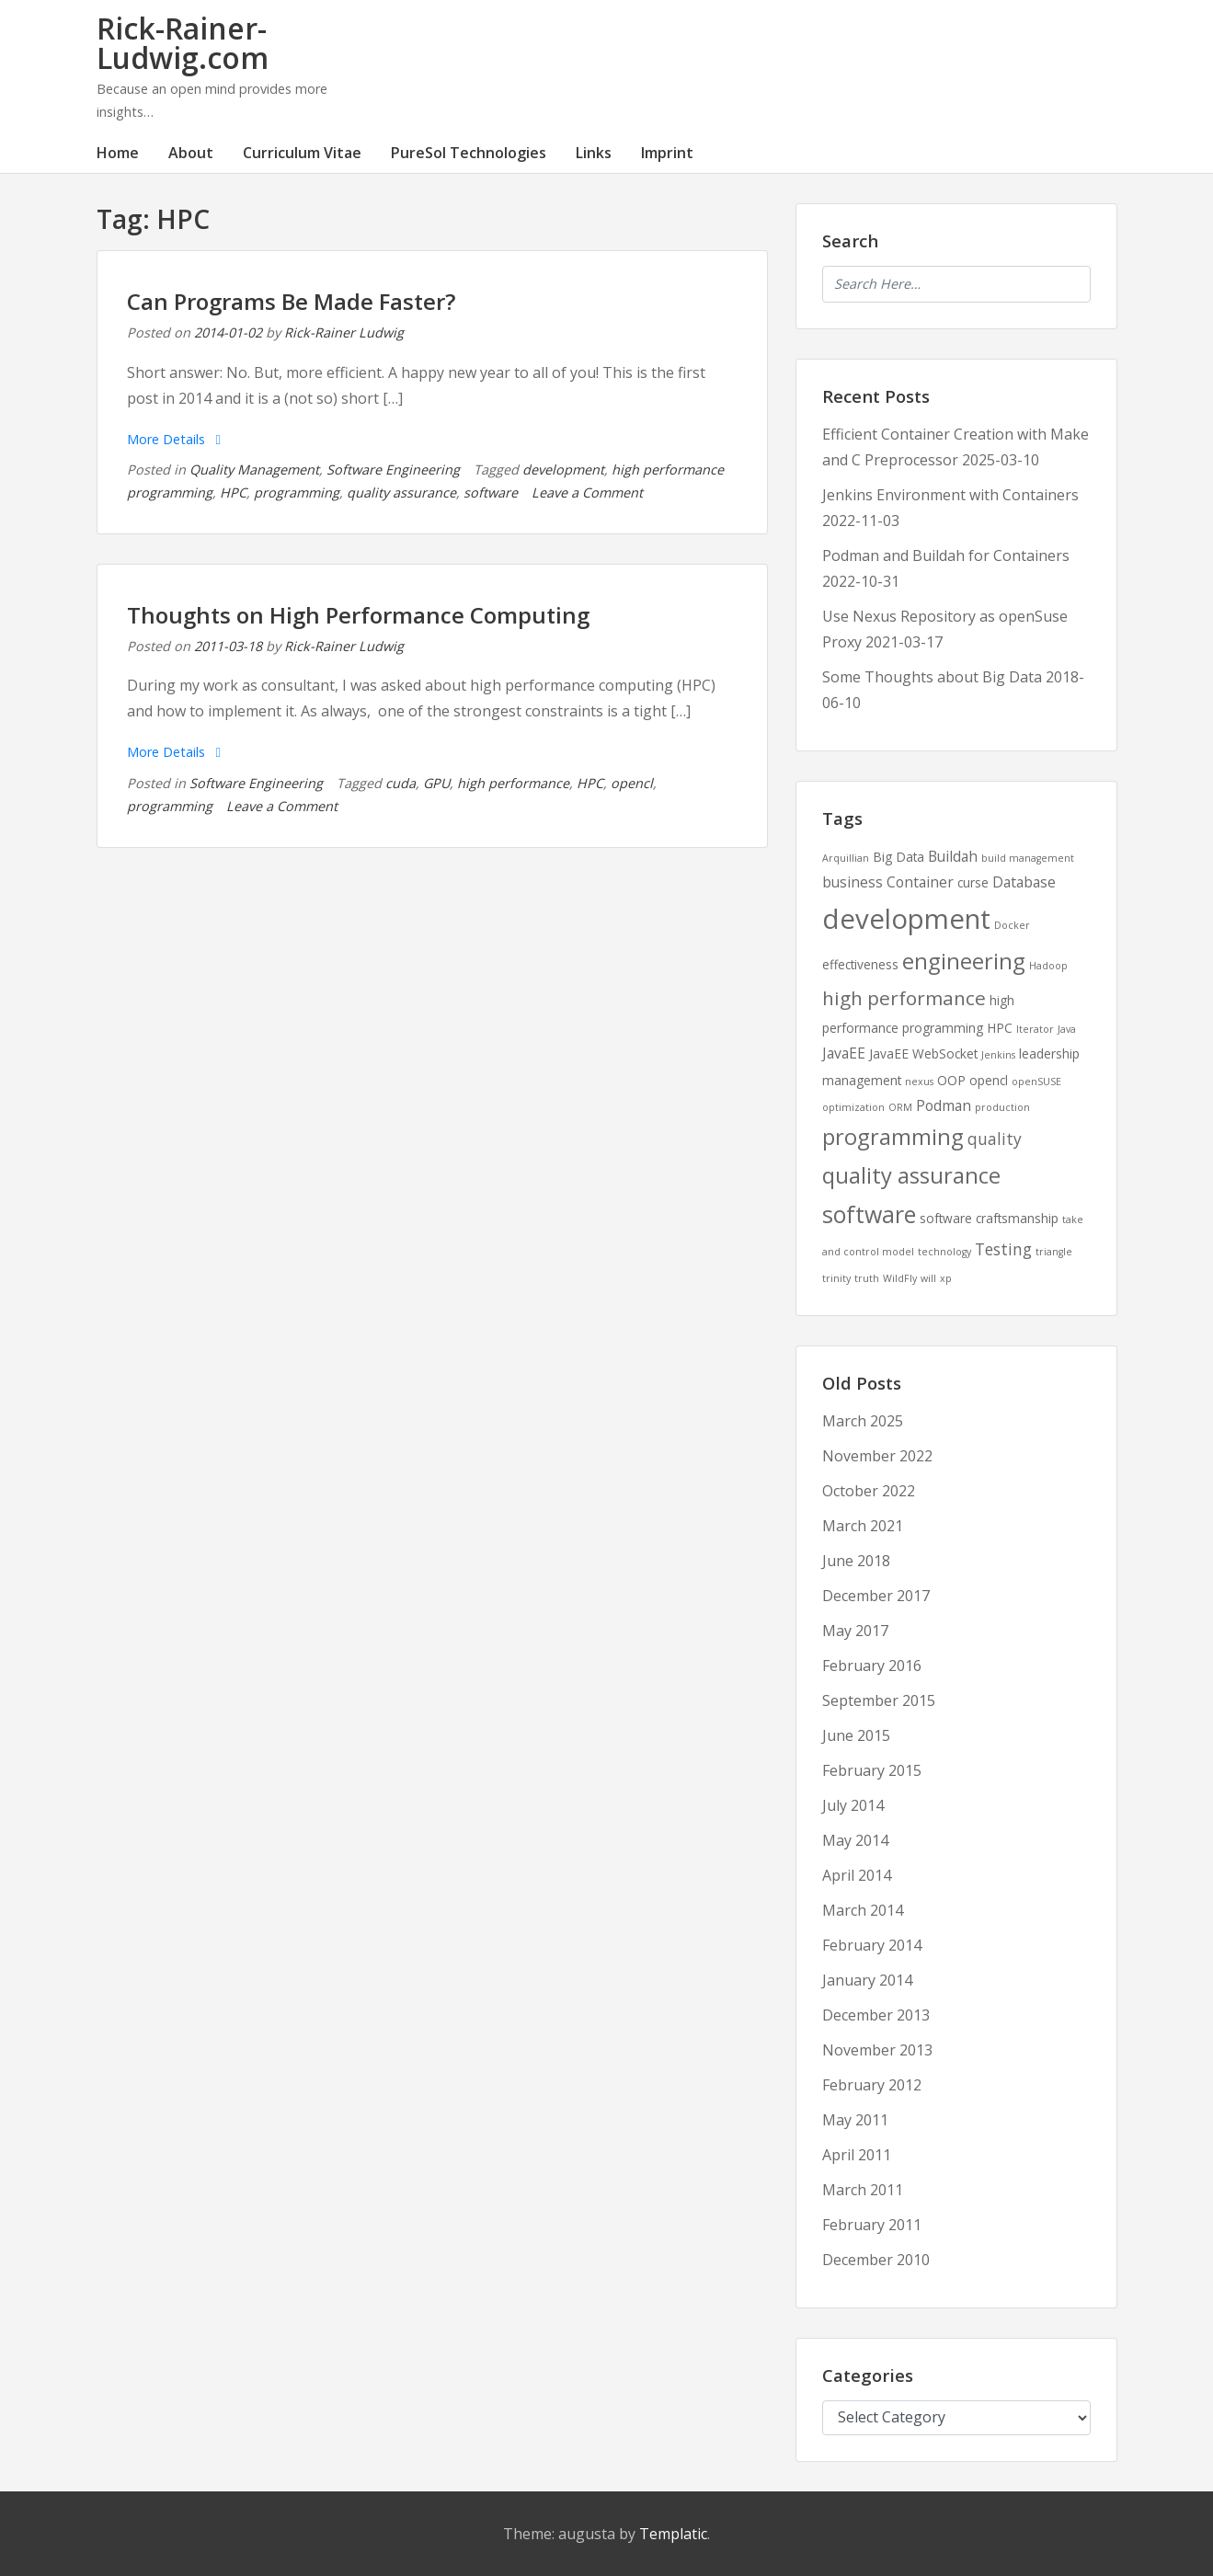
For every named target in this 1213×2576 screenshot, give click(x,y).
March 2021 (862, 1526)
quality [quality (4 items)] (994, 1139)
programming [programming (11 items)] (893, 1136)
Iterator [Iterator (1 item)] (1035, 1029)
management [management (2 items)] (861, 1080)
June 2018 (856, 1561)
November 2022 (877, 1456)
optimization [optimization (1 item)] (853, 1107)
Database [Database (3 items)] (1024, 882)
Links (594, 153)
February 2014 (871, 1945)
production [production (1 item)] (1002, 1107)
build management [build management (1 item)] (1027, 858)
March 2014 (862, 1910)
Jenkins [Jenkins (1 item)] (998, 1054)
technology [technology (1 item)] (944, 1251)
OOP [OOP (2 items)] (951, 1080)
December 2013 (876, 2015)
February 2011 (871, 2225)
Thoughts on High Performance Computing (358, 615)
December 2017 (876, 1596)
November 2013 (877, 2050)
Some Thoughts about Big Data (932, 677)
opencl (632, 783)
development (563, 469)
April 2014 (856, 1875)
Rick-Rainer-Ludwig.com (183, 42)
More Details (174, 439)
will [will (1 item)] (928, 1278)
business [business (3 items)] (852, 882)
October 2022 (868, 1491)
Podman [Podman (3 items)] (943, 1105)
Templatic (673, 2534)
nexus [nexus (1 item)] (919, 1081)
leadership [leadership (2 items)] (1049, 1053)
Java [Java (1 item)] (1067, 1029)
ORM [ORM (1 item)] (900, 1107)
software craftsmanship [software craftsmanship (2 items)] (989, 1218)
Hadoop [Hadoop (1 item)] (1048, 965)
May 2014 (855, 1840)
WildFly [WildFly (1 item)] (900, 1278)
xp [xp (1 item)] (946, 1278)
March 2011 (862, 2190)
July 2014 (853, 1805)
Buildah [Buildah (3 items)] (953, 856)
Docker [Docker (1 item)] (1012, 925)
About (190, 153)
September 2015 (878, 1700)
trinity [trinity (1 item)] (836, 1278)
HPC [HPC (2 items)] (1000, 1027)
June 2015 (856, 1735)
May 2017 (855, 1630)
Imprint (667, 153)
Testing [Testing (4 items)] (1003, 1249)
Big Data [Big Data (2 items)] (898, 856)
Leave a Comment (587, 492)
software (490, 492)
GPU (436, 783)
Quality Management (254, 469)
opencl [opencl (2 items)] (988, 1080)
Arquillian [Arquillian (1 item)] (845, 858)
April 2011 (856, 2155)
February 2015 (871, 1770)
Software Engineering (393, 469)
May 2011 (855, 2120)
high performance (513, 783)
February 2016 (871, 1665)
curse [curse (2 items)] (973, 882)
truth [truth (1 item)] (866, 1278)
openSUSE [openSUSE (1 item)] (1036, 1081)
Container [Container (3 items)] (920, 882)
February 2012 (871, 2085)
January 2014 (867, 1980)
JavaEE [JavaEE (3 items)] (843, 1053)
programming (296, 492)
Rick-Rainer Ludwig (344, 332)
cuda (400, 783)
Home (118, 153)
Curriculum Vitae (302, 153)
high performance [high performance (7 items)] (904, 998)
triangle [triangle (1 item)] (1054, 1251)
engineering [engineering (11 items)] (963, 961)
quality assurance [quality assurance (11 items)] (911, 1175)
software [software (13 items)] (869, 1214)
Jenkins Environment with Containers (950, 495)
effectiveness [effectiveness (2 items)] (860, 964)
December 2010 (876, 2260)
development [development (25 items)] (906, 918)
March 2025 (862, 1421)
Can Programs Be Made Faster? (291, 301)
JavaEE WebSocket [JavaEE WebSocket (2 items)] (923, 1053)
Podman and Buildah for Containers (946, 555)
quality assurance (401, 492)
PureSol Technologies (468, 153)
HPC (233, 492)
